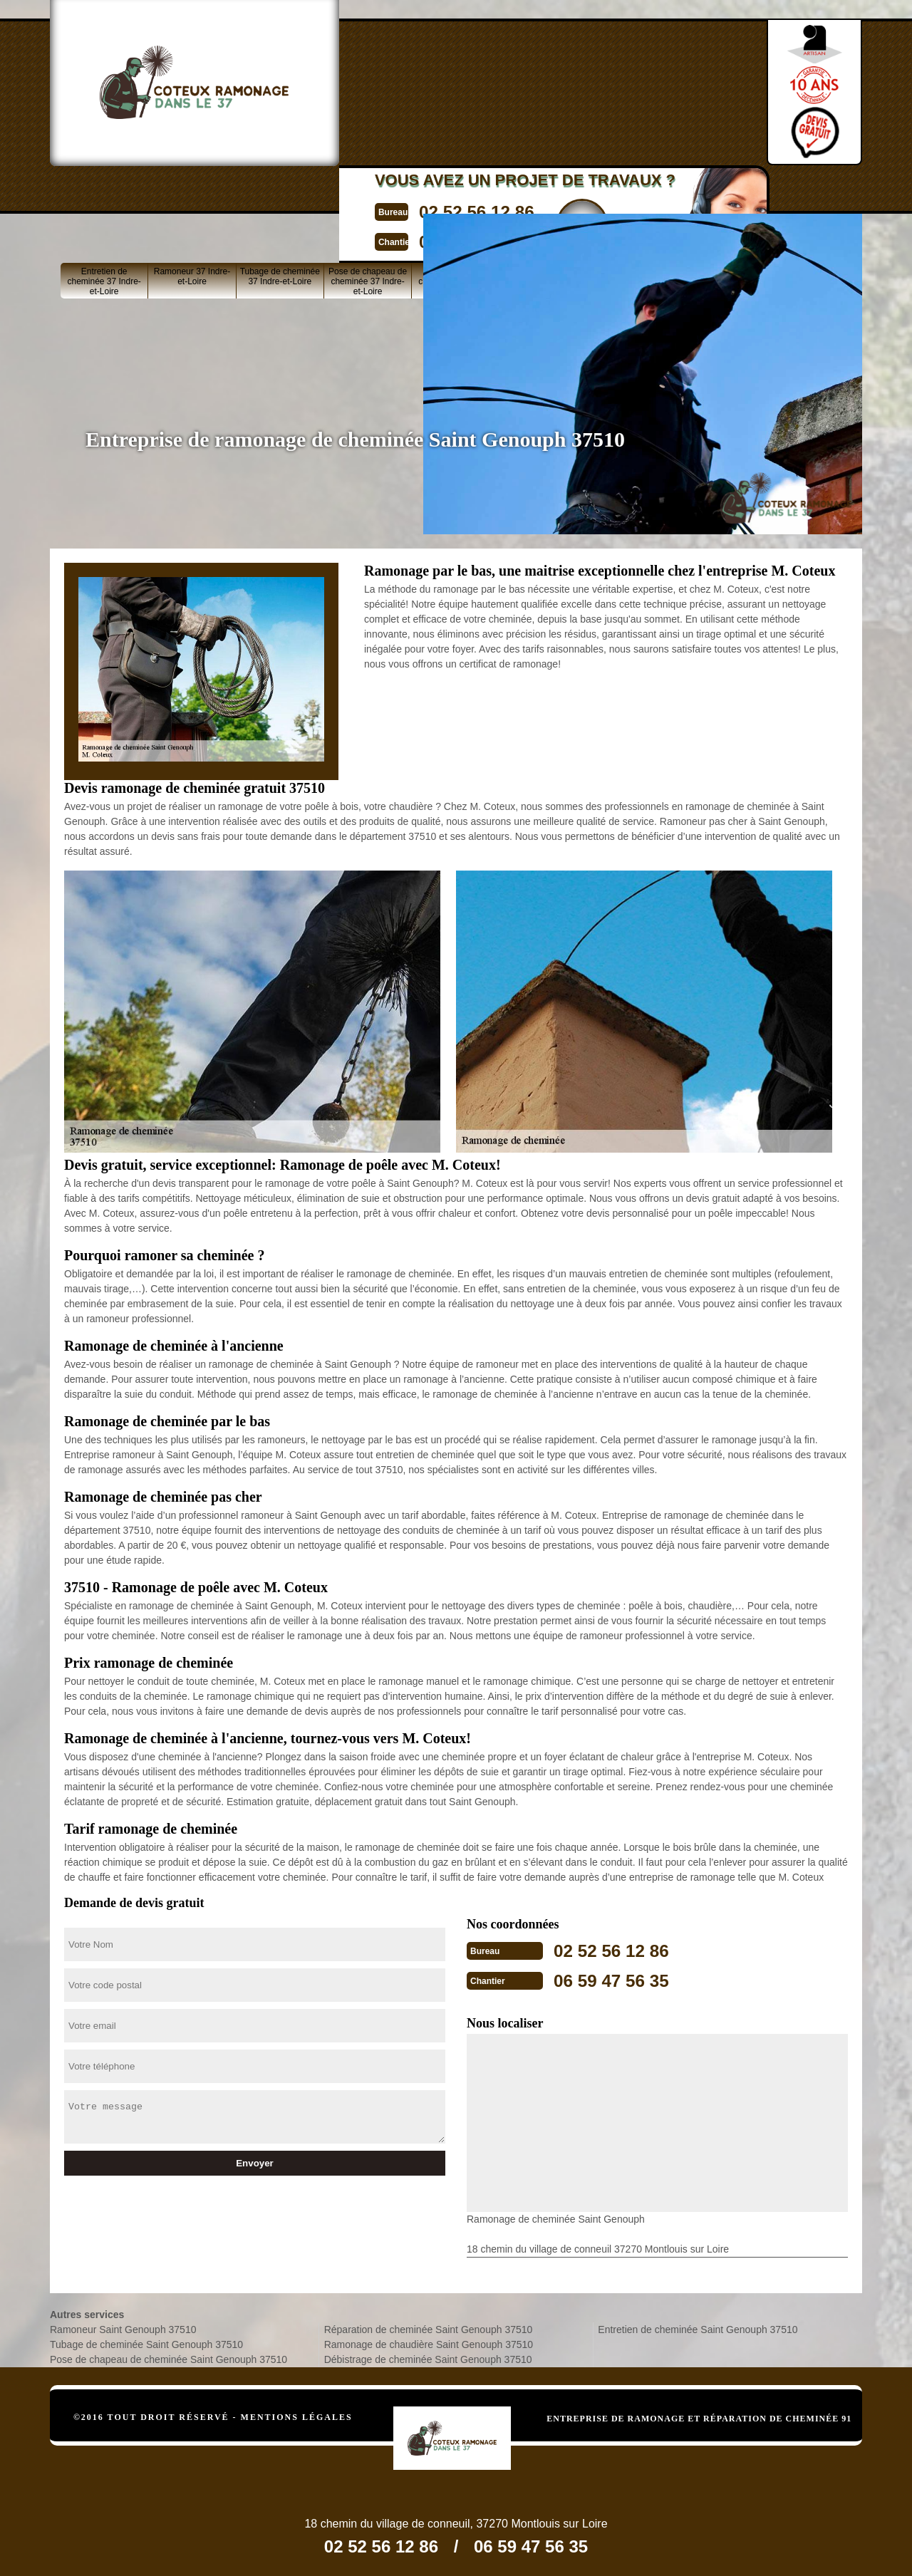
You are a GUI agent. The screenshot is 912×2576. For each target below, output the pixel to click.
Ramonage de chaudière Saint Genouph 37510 (428, 2341)
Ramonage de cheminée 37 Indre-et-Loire (631, 194)
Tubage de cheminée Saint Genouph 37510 (146, 2341)
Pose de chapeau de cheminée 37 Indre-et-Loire (367, 194)
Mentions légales (297, 2414)
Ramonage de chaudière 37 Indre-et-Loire (455, 194)
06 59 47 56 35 (425, 102)
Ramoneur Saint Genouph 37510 (123, 2326)
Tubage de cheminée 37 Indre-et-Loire (280, 189)
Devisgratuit (539, 86)
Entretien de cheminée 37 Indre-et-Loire (103, 194)
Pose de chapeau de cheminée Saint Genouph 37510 (168, 2356)
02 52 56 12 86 (425, 73)
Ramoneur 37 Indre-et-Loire (192, 189)
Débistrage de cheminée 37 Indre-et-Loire (719, 194)
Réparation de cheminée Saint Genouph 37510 (428, 2326)
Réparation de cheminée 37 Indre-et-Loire (543, 194)
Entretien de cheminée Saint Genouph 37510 (697, 2326)
